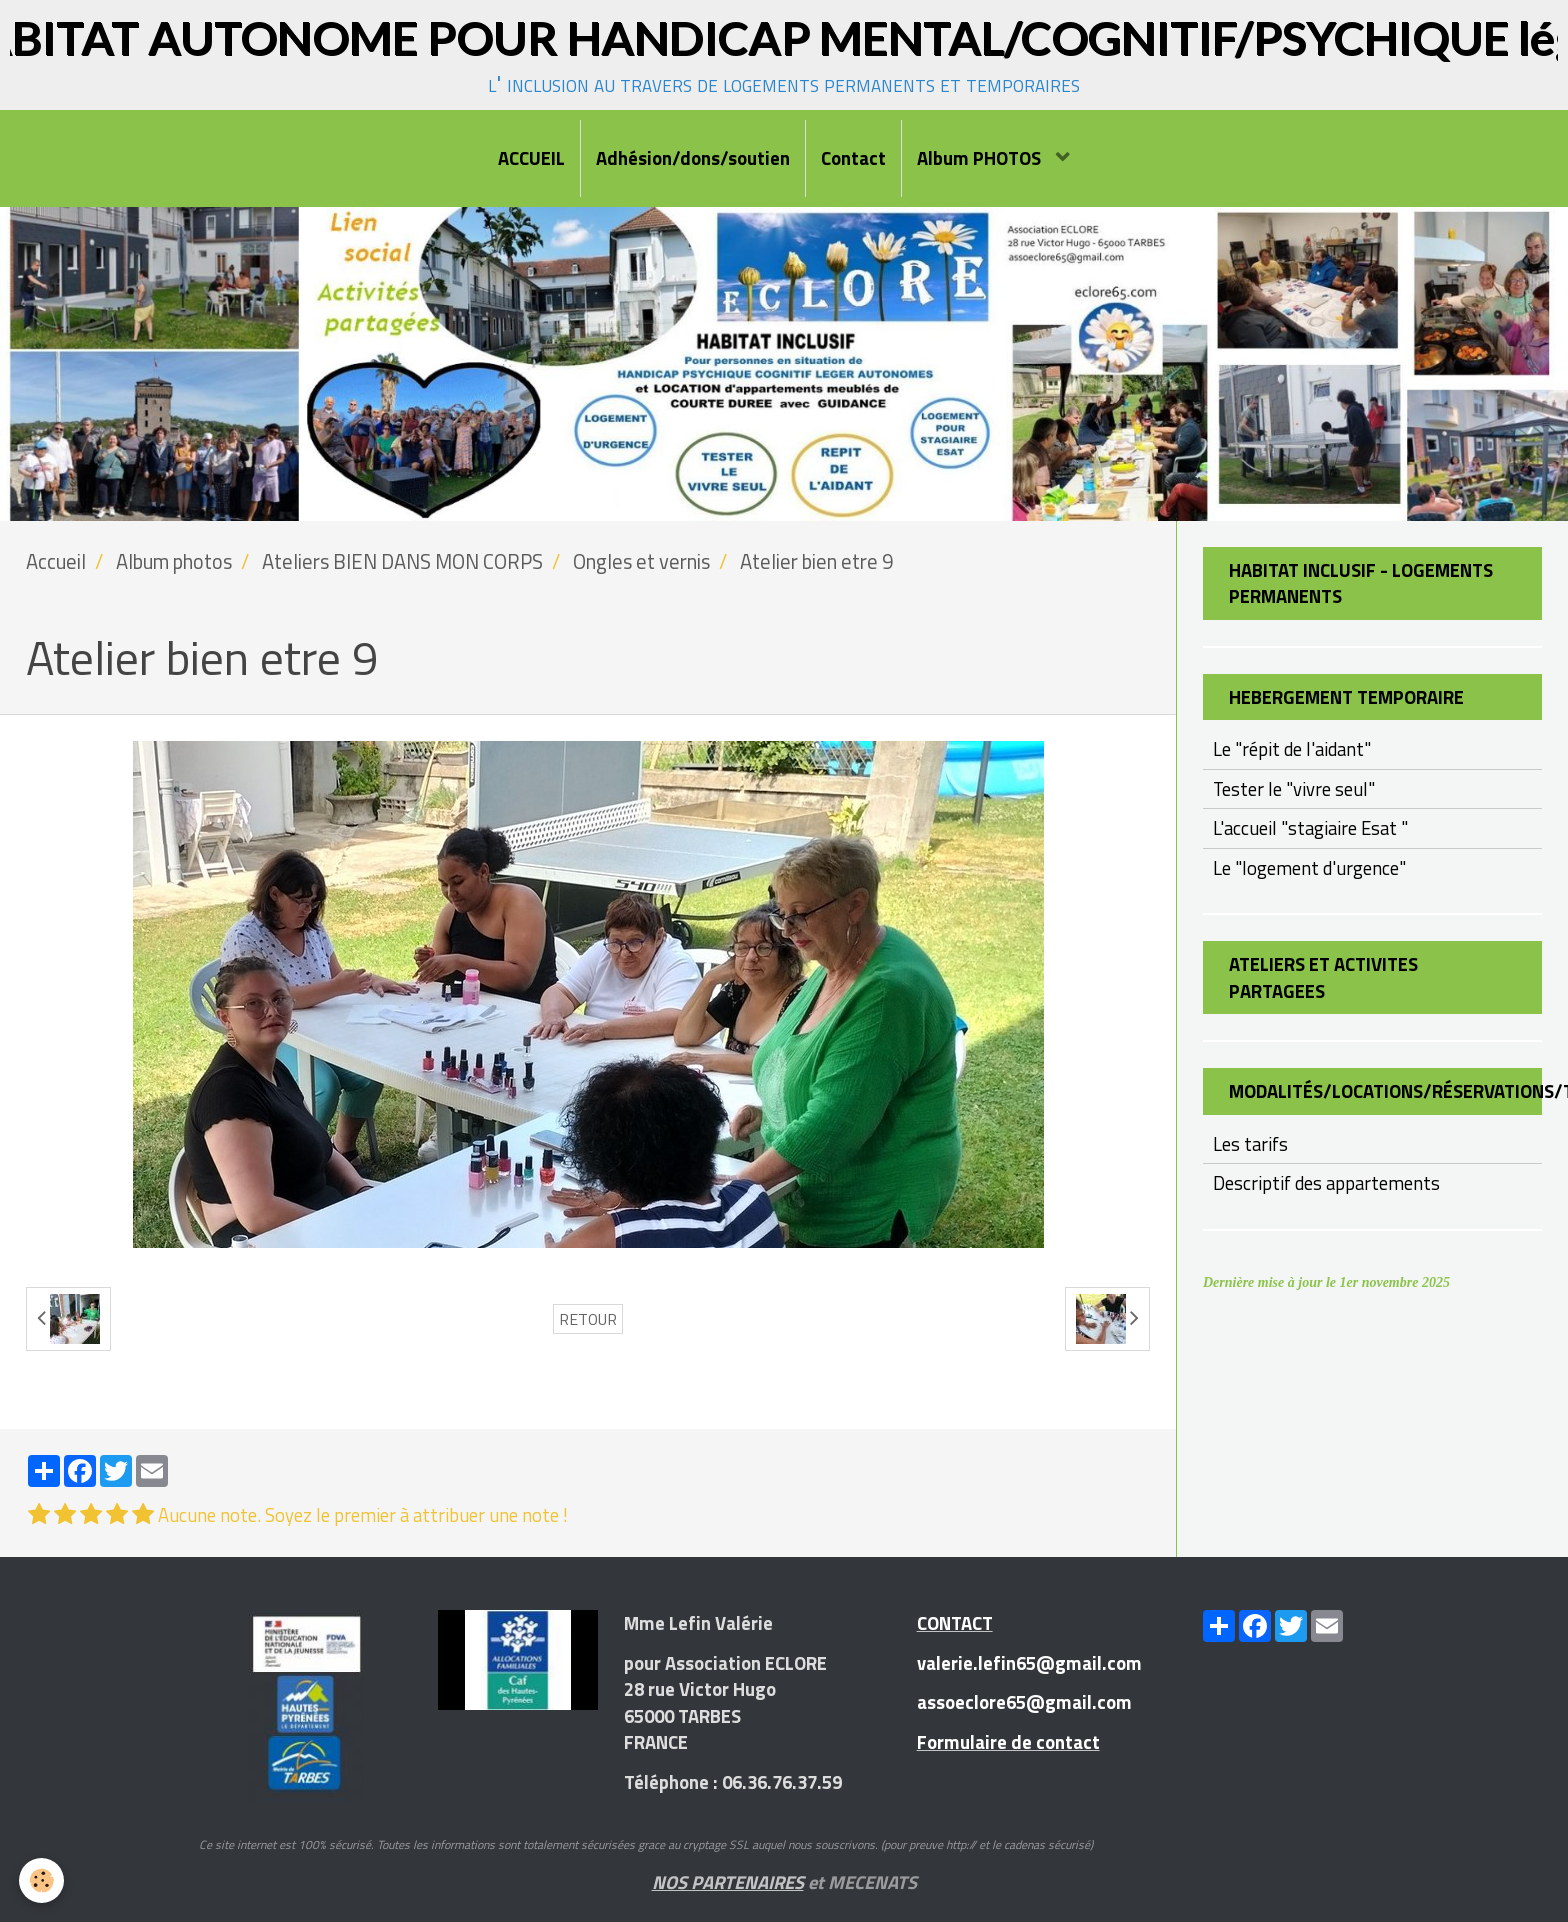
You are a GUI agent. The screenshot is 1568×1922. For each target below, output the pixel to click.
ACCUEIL (531, 158)
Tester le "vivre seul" (1294, 789)
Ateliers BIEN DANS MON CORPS (402, 561)
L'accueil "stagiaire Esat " (1310, 828)
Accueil (56, 561)
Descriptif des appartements (1326, 1183)
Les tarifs (1250, 1144)
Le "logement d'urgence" (1309, 868)
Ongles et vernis (641, 561)
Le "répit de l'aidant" (1292, 749)
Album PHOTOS (981, 158)
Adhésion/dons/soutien (693, 158)
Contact (853, 158)
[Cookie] (42, 1880)
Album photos (174, 561)
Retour (588, 1319)
